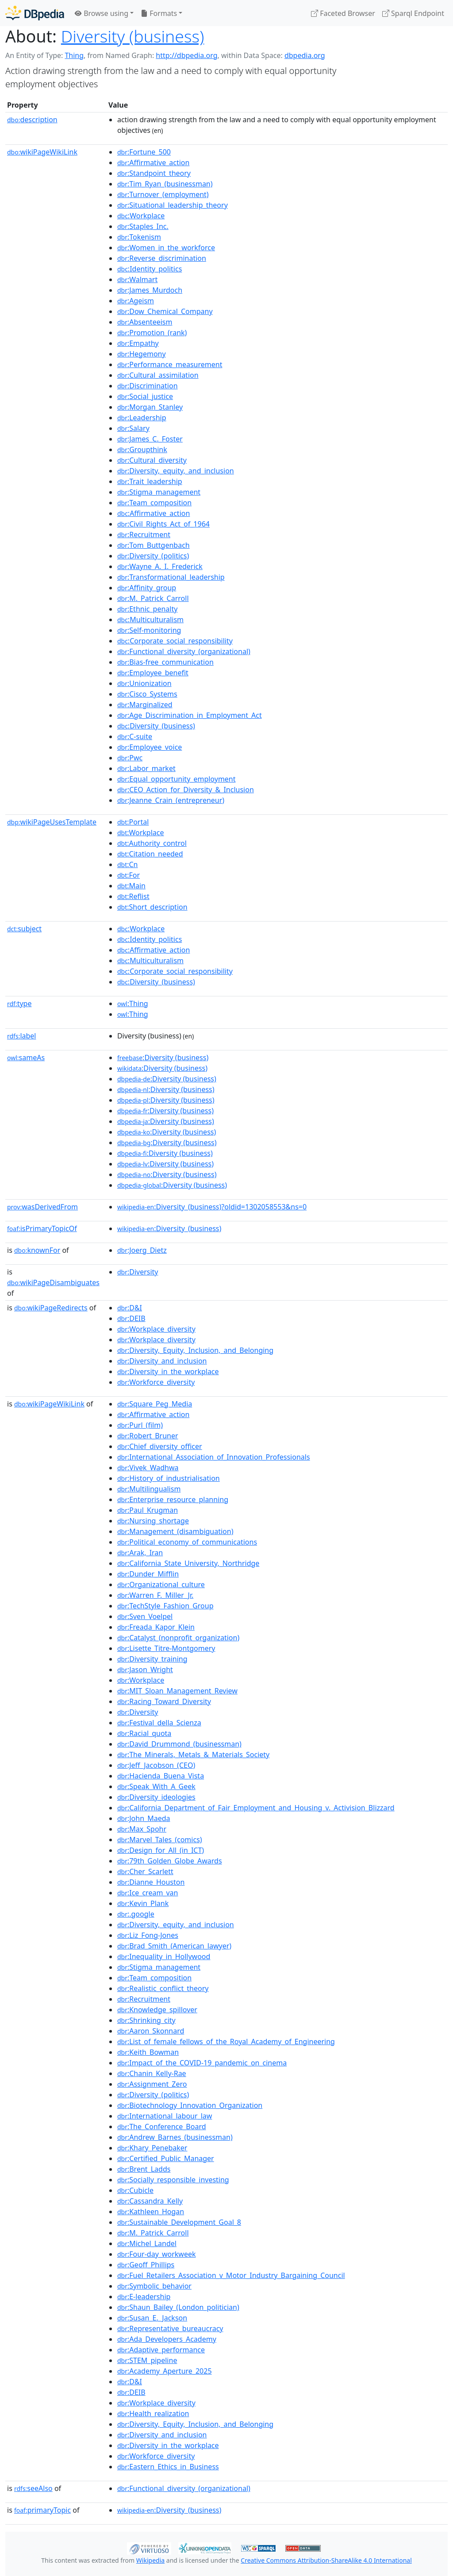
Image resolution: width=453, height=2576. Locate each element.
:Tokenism (139, 237)
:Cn (127, 864)
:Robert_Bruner (147, 1436)
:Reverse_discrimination (161, 258)
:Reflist (133, 896)
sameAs (26, 1057)
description (32, 119)
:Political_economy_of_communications (187, 1542)
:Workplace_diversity (156, 1329)
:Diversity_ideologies (156, 1797)
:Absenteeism (145, 322)
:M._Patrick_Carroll (153, 598)
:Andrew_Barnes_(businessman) (175, 2137)
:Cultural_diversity (152, 460)
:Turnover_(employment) (163, 194)
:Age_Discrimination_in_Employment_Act (189, 715)
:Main (131, 886)
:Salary (133, 428)
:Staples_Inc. (143, 226)
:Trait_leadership (149, 481)
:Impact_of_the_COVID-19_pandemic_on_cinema (202, 2063)
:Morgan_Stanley (150, 407)
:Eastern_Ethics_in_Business (168, 2466)
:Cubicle (135, 2190)
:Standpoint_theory (154, 173)
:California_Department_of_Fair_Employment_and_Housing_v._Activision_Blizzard (256, 1808)
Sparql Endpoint (413, 13)
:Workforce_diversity (156, 1382)
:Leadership (141, 417)
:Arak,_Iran (140, 1552)
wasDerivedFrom (42, 1207)
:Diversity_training (152, 1659)
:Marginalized (145, 704)
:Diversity (137, 1272)
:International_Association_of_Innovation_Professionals (213, 1457)
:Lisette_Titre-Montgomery (166, 1648)
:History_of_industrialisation (168, 1478)
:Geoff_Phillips (145, 2265)
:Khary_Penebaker (152, 2148)
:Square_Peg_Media (154, 1404)
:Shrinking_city (146, 2020)
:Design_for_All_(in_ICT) (160, 1850)
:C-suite (134, 736)
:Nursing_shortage (153, 1521)
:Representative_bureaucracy (170, 2328)
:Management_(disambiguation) (175, 1531)
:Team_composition (154, 502)
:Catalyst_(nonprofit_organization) (178, 1637)
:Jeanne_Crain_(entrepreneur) (170, 800)
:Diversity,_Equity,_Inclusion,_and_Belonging (195, 1350)
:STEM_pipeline (147, 2360)
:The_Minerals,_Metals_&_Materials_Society (193, 1754)
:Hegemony (141, 354)
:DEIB (131, 1318)
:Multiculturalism (150, 619)
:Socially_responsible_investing (173, 2180)
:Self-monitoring (149, 630)
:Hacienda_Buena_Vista (160, 1776)
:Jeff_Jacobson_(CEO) (156, 1765)
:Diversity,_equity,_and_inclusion (175, 471)
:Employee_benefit (152, 673)
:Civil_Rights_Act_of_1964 (163, 524)
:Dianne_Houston (150, 1882)
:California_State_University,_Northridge (188, 1563)
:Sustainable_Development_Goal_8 (179, 2222)
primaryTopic (42, 2510)
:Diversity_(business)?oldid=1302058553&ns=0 (212, 1207)
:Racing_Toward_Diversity (164, 1701)
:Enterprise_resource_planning (172, 1499)
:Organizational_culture (161, 1584)
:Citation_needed (150, 854)
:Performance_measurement (170, 364)
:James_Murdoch (149, 290)
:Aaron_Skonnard (150, 2031)
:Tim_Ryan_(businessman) (165, 184)
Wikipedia (150, 2560)
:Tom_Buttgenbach (153, 545)
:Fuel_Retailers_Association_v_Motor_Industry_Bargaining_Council (231, 2275)
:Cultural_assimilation (158, 375)
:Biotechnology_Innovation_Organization (189, 2105)
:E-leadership (143, 2296)
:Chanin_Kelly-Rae (151, 2073)
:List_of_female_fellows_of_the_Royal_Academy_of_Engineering (226, 2041)
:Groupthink (142, 449)
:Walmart (137, 279)
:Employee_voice (149, 747)
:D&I (129, 1308)
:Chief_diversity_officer (159, 1446)
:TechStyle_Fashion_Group (165, 1606)
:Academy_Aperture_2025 (164, 2371)
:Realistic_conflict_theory (163, 1988)
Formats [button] (159, 13)
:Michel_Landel (147, 2243)
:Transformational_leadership (171, 577)
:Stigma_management (158, 492)
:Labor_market (146, 768)
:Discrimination (147, 386)
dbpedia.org (304, 55)
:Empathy (138, 343)
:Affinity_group (146, 588)
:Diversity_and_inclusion (162, 1361)
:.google (135, 1914)
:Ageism (135, 301)
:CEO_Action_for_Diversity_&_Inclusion (185, 789)
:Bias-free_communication (165, 662)
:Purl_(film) (140, 1425)
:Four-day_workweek (156, 2254)
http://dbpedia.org (186, 55)
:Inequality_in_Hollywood (164, 1956)
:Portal (133, 822)
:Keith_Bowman (148, 2052)
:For (128, 875)
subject (24, 929)
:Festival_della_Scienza (159, 1723)
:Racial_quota (144, 1733)
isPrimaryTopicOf (42, 1228)
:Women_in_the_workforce (166, 247)
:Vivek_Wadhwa (148, 1467)
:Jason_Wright (145, 1669)
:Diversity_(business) (156, 726)
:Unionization (144, 683)
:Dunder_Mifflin (148, 1574)
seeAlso (33, 2488)
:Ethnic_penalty (147, 609)
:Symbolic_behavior (154, 2286)
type (19, 1003)
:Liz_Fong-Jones (147, 1935)
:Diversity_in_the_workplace (168, 1371)
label (21, 1036)
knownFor (37, 1250)
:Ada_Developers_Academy (166, 2339)
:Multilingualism (148, 1489)
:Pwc (129, 758)
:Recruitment (143, 534)
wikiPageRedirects (51, 1308)
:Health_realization (153, 2413)
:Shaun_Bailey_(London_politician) (178, 2307)
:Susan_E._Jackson (152, 2318)
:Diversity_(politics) (153, 556)
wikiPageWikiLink (42, 152)
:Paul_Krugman (147, 1510)
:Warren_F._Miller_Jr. (155, 1595)
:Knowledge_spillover (157, 2009)
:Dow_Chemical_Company (165, 311)
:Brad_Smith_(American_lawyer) (174, 1946)
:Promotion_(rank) (152, 332)
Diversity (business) (132, 36)
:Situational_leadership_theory (172, 205)
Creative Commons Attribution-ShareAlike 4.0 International (326, 2560)
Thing (74, 55)
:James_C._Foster (150, 439)
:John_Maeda (143, 1818)
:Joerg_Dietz (142, 1250)
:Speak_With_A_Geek (156, 1786)
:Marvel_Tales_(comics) (159, 1839)
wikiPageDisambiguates (53, 1282)
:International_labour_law (164, 2116)
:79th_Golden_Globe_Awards (169, 1861)
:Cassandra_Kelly (150, 2201)
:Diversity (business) (162, 1057)
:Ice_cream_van (147, 1893)
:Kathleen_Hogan (150, 2211)
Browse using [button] (101, 13)
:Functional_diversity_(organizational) (183, 651)
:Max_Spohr (141, 1829)
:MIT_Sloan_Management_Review (177, 1691)
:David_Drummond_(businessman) (179, 1744)
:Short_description (152, 907)
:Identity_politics (149, 269)
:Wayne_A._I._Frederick (160, 566)
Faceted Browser (343, 13)
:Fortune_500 (144, 152)
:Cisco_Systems (147, 694)
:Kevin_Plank (143, 1903)
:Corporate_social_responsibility (175, 641)
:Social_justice (145, 396)
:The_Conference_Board (161, 2126)
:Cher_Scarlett (145, 1871)
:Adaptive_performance (161, 2350)
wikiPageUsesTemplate (51, 822)
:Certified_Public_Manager (165, 2158)
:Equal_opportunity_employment (176, 779)
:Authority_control (152, 843)
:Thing (132, 1003)
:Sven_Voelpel (145, 1616)
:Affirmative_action (153, 162)
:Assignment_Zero (152, 2084)
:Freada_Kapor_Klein (156, 1627)
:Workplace (141, 216)
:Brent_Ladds (144, 2169)
